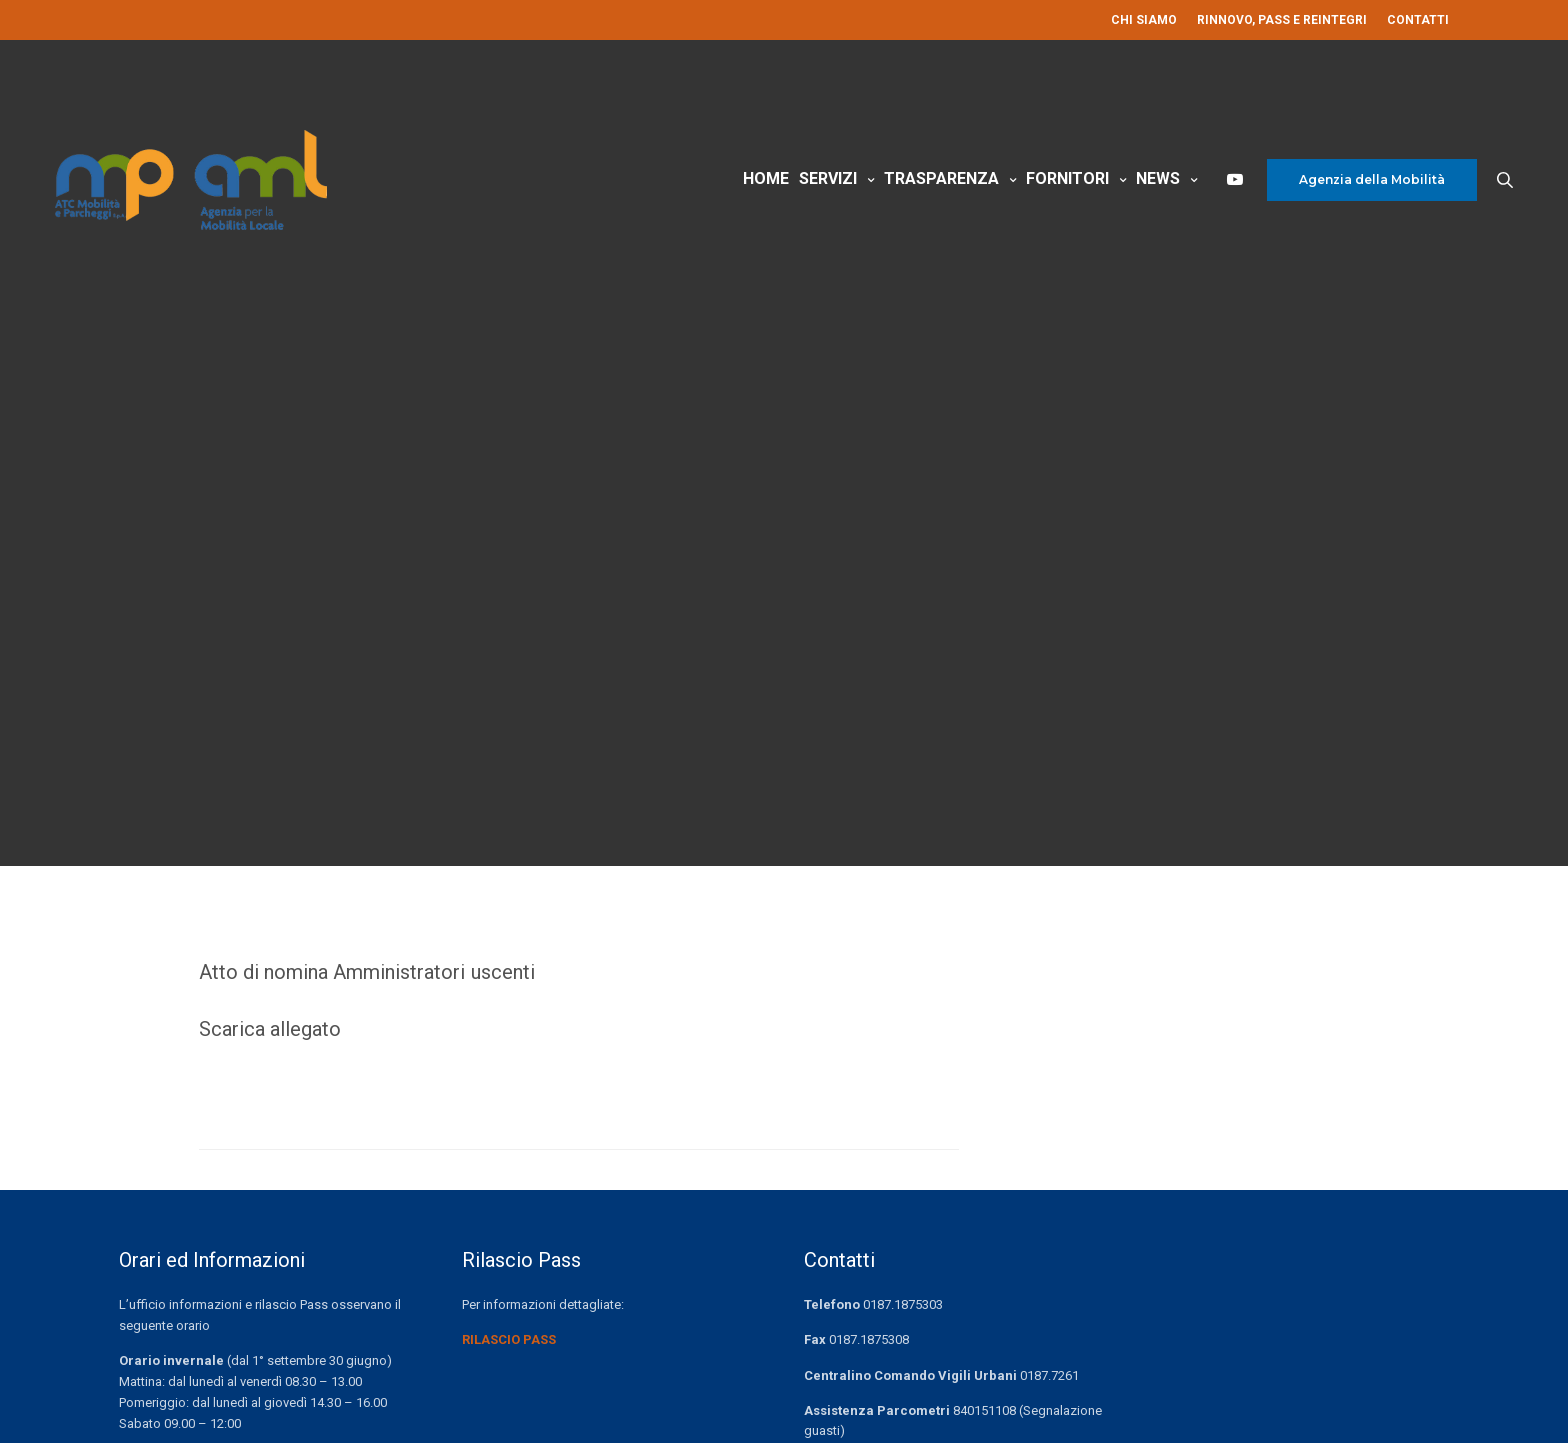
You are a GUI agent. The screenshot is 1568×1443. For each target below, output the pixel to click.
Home (766, 178)
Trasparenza (941, 178)
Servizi (828, 178)
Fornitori (1067, 178)
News (1158, 178)
